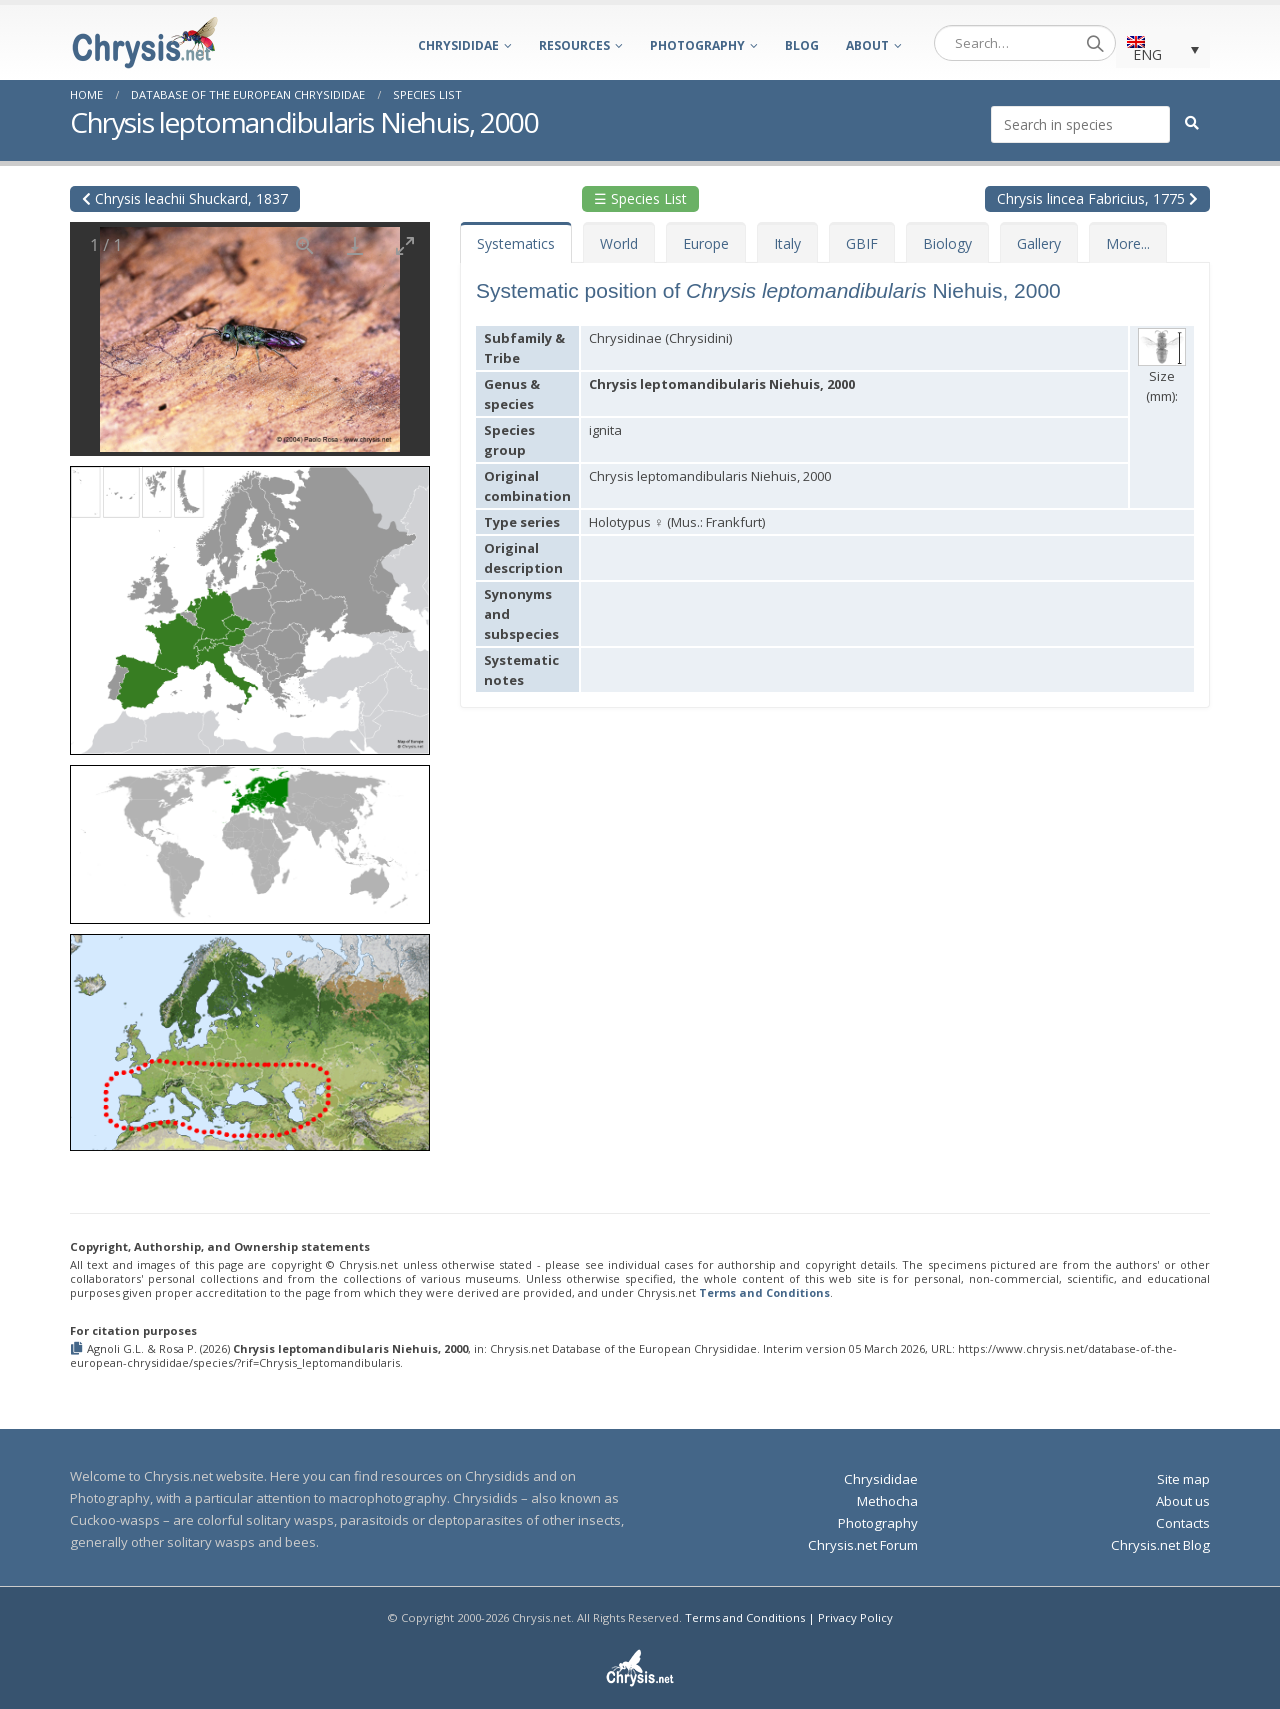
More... (1128, 243)
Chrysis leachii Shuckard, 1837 (185, 198)
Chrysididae (458, 45)
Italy (787, 243)
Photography (697, 45)
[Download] (355, 245)
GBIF (862, 243)
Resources (574, 45)
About (867, 45)
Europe (706, 243)
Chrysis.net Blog (1160, 1545)
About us (1183, 1501)
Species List (427, 94)
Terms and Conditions (764, 1292)
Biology (947, 243)
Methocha (887, 1501)
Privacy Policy (855, 1617)
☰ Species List (640, 198)
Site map (1183, 1479)
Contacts (1183, 1523)
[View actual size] (305, 245)
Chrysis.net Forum (863, 1545)
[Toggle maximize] (405, 245)
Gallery (1039, 243)
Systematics (516, 243)
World (619, 243)
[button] (250, 603)
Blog (802, 45)
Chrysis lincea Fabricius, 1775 (1097, 198)
